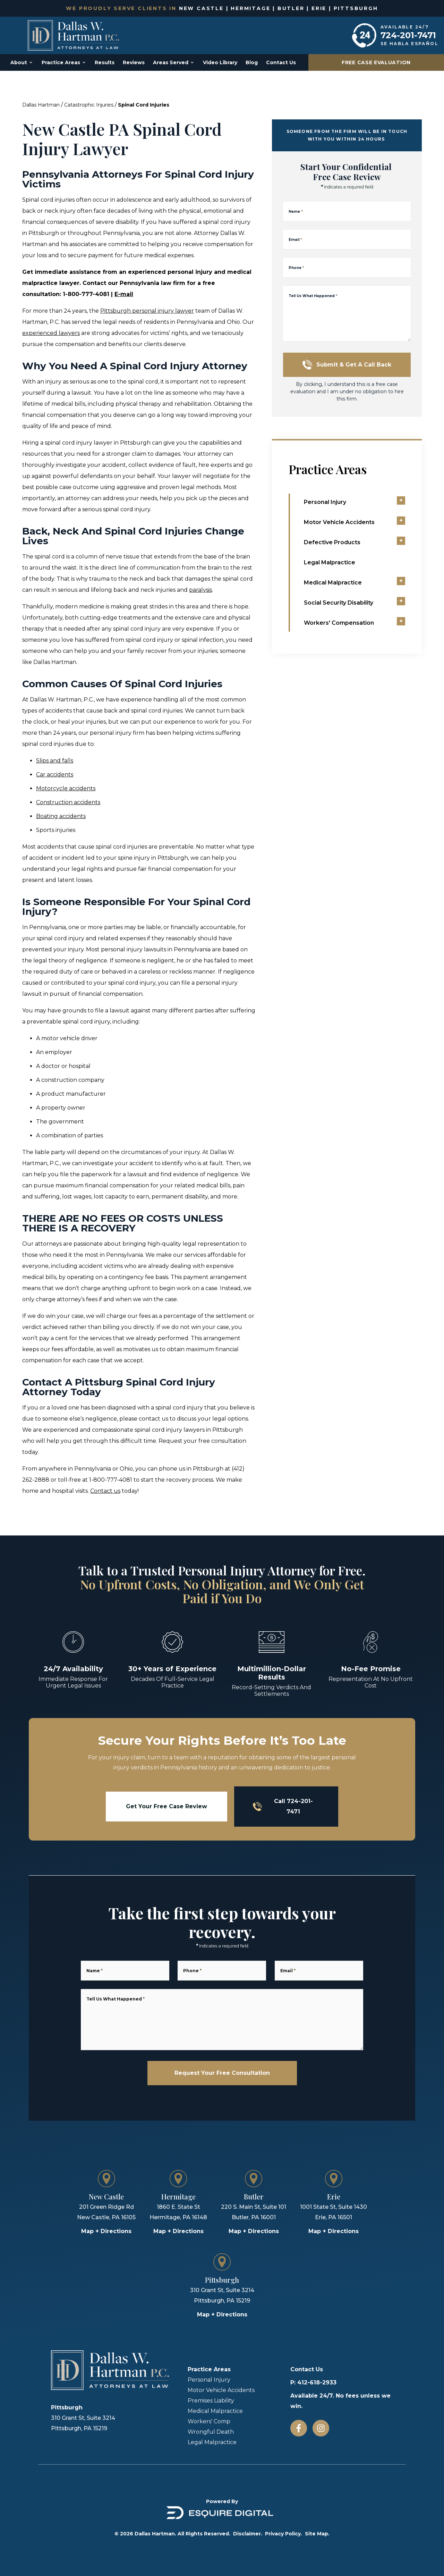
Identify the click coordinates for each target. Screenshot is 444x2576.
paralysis (200, 590)
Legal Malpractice (212, 2442)
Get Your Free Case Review (166, 1806)
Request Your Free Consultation (222, 2073)
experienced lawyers (51, 333)
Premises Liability (211, 2400)
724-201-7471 (408, 35)
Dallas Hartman (41, 105)
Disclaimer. (247, 2534)
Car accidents (54, 774)
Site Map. (317, 2534)
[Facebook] (298, 2428)
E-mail (123, 294)
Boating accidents (61, 816)
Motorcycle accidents (65, 788)
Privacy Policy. (283, 2534)
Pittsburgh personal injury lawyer (147, 311)
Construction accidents (68, 802)
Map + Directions (106, 2231)
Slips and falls (54, 760)
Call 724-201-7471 (283, 1806)
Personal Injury (209, 2379)
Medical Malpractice (215, 2411)
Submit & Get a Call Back (346, 365)
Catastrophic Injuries (88, 105)
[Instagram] (321, 2428)
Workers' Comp (209, 2421)
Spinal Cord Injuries (143, 105)
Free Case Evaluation (376, 62)
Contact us (105, 1491)
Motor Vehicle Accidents (221, 2390)
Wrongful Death (211, 2431)
